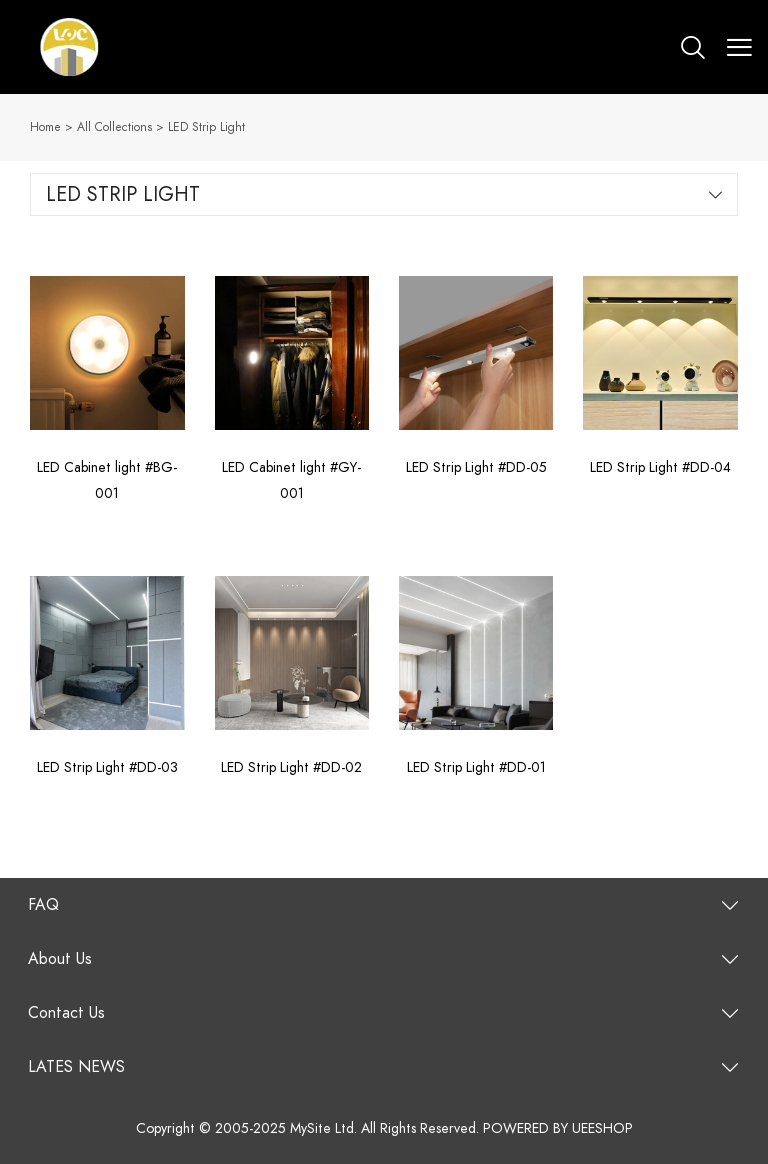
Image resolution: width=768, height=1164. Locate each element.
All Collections (114, 127)
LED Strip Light (206, 127)
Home (45, 127)
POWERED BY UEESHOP (558, 1128)
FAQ (43, 905)
